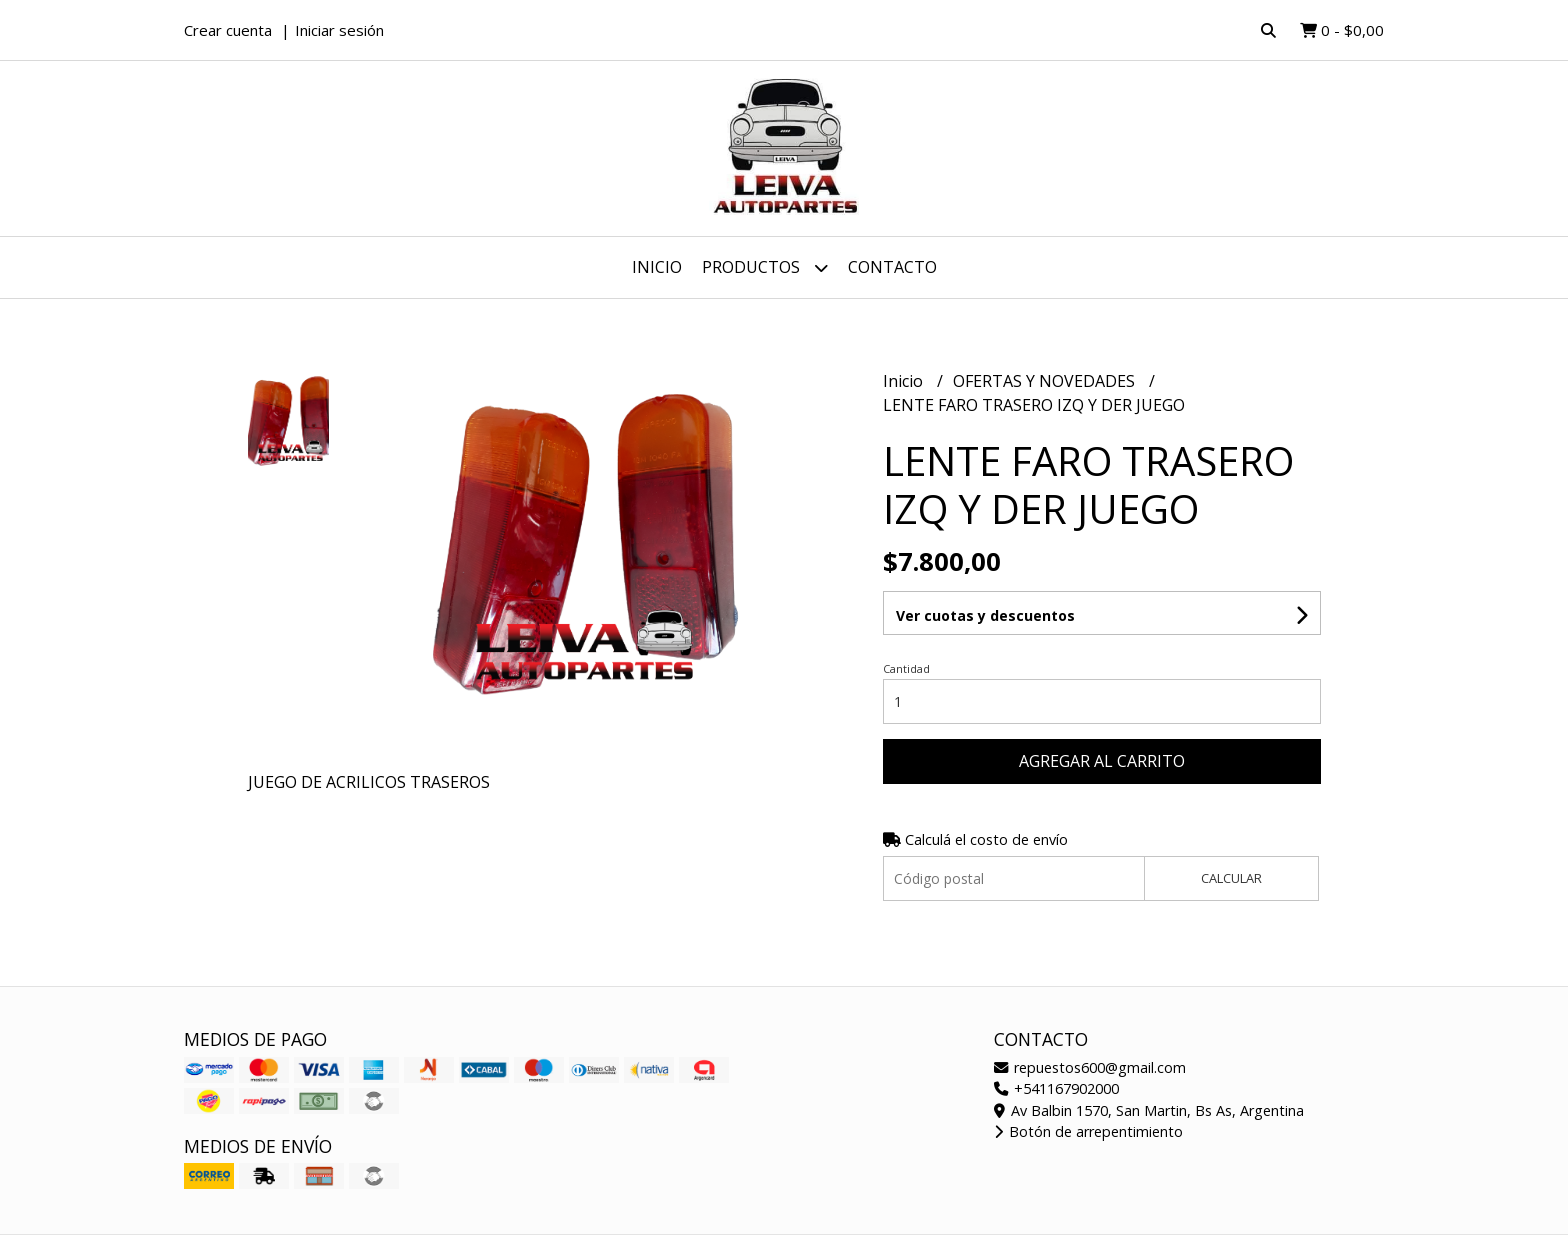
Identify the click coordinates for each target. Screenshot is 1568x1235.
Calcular (1231, 878)
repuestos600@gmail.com (1090, 1067)
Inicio (657, 267)
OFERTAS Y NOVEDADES (1046, 381)
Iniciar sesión (339, 30)
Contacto (892, 267)
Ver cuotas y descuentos (985, 615)
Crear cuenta (228, 30)
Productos (765, 267)
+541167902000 (1056, 1088)
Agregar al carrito (1102, 761)
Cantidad (906, 668)
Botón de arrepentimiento (1088, 1131)
